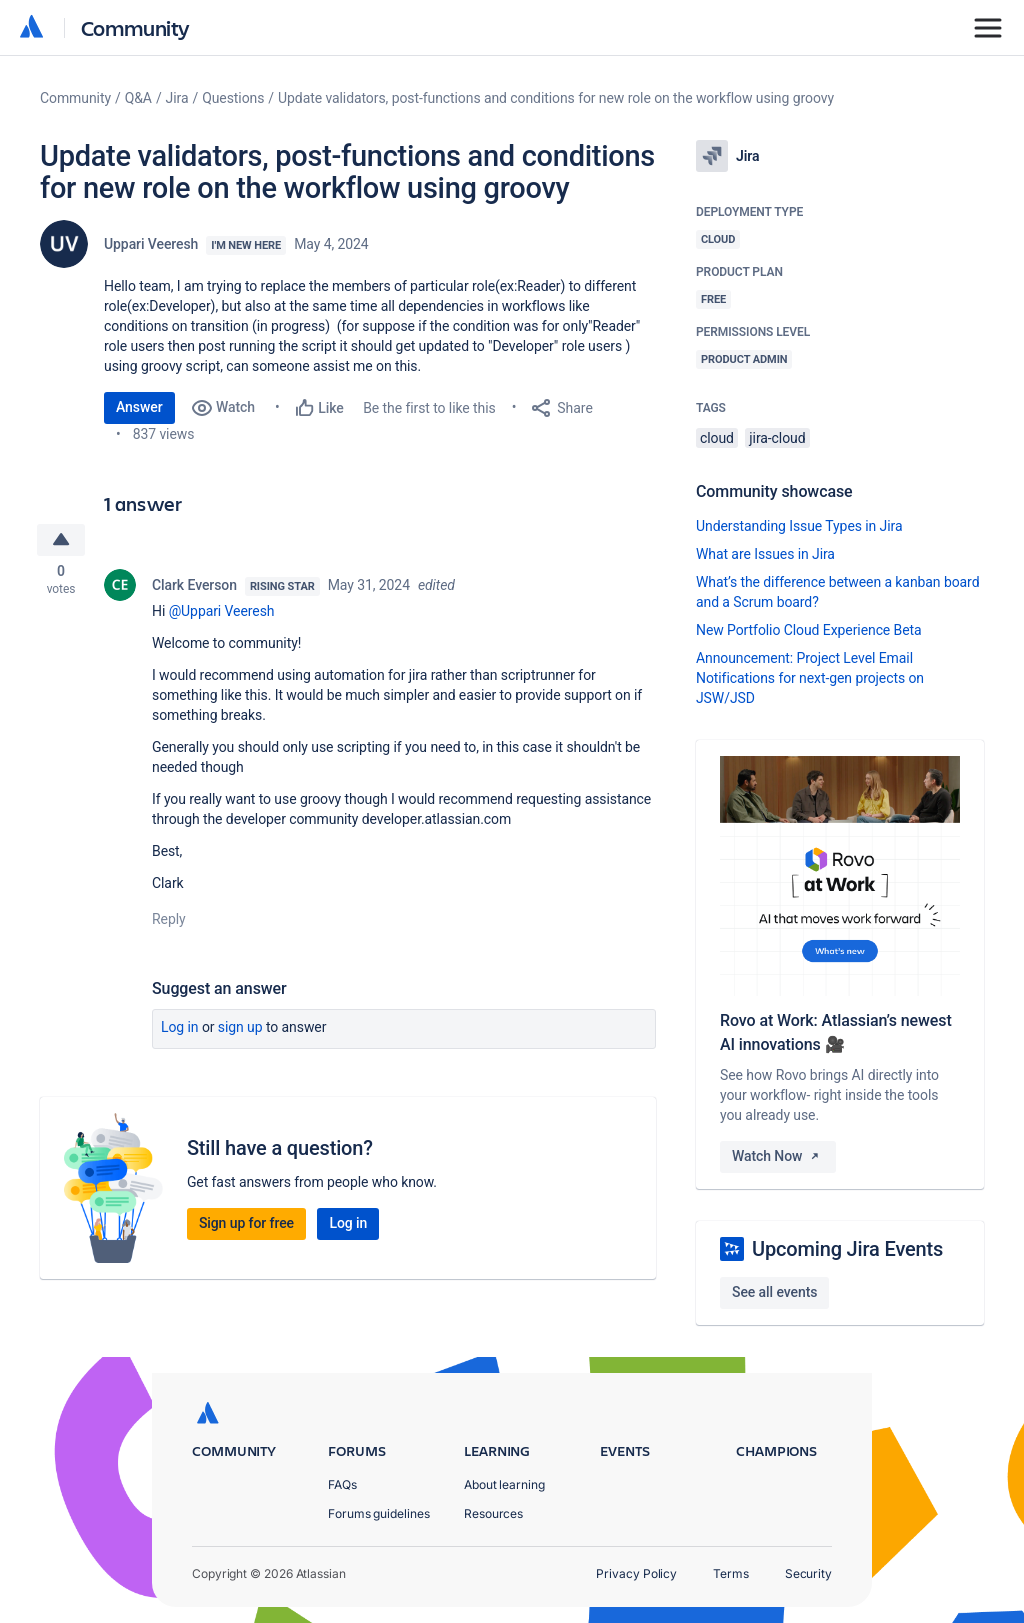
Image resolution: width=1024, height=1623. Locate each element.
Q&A (138, 98)
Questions (233, 98)
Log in (180, 1030)
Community (135, 27)
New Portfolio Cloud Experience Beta (809, 630)
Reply (169, 922)
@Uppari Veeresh (222, 614)
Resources (493, 1513)
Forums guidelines (379, 1513)
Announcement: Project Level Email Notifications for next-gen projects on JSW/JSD (810, 678)
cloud (717, 438)
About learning (504, 1484)
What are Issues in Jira (765, 554)
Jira (177, 98)
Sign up (240, 1030)
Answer (139, 407)
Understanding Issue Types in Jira (799, 526)
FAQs (342, 1484)
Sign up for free (246, 1226)
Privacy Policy (636, 1573)
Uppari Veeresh (151, 244)
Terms (731, 1573)
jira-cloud (777, 438)
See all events (774, 1292)
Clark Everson (194, 588)
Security (808, 1573)
